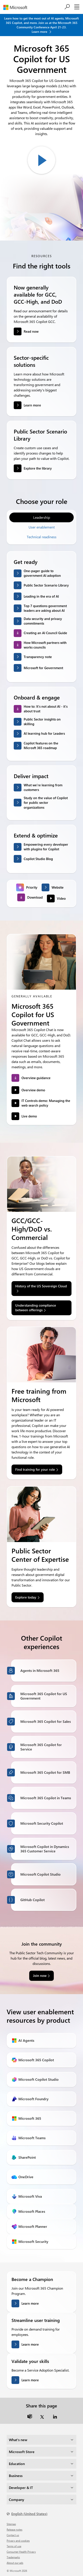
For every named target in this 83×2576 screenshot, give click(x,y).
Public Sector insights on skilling (42, 721)
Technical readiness (41, 536)
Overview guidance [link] (35, 1078)
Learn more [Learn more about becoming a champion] (30, 2303)
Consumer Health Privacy (21, 2551)
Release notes (14, 2529)
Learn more (32, 405)
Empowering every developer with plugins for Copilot (46, 846)
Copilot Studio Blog (38, 859)
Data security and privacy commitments (43, 621)
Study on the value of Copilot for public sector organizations (46, 803)
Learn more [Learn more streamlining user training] (30, 2344)
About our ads (15, 2562)
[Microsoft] (17, 7)
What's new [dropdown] (18, 2439)
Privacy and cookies (18, 2540)
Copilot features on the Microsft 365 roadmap (41, 745)
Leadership (41, 517)
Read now (31, 331)
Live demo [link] (29, 1116)
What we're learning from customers (43, 787)
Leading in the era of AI (41, 596)
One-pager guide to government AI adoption (42, 573)
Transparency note (38, 657)
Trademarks (13, 2557)
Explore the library (38, 468)
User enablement (42, 527)
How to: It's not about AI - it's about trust (46, 708)
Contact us (13, 2535)
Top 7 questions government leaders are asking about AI (45, 608)
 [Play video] (41, 160)
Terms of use (14, 2546)
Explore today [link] (25, 1597)
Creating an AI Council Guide (45, 633)
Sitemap (11, 2524)
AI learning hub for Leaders (44, 733)
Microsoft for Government (43, 668)
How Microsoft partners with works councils (45, 644)
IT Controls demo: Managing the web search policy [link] (45, 1102)
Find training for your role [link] (35, 1469)
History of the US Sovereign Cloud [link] (41, 1286)
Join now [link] (39, 1975)
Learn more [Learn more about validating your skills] (30, 2380)
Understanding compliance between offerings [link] (35, 1307)
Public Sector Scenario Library (46, 585)
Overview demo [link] (33, 1090)
